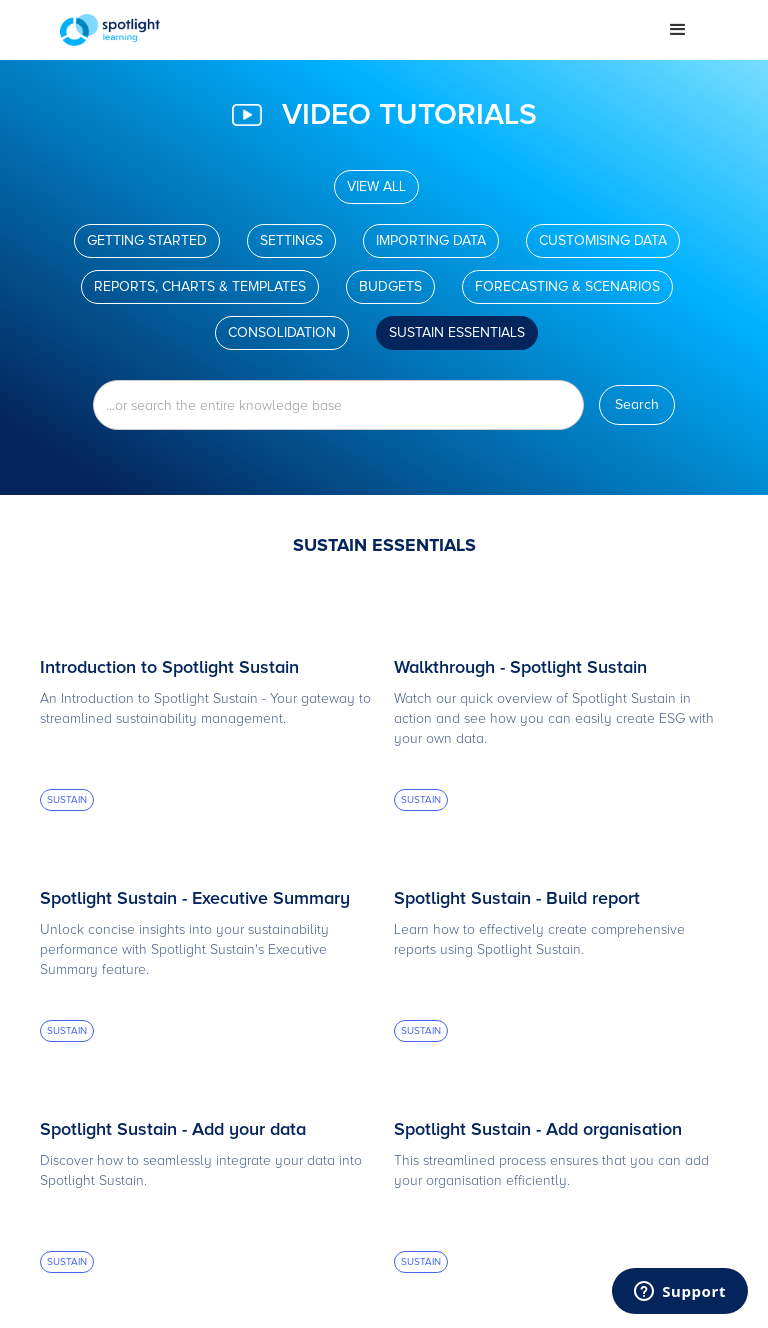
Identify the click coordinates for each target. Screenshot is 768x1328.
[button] (678, 30)
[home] (354, 30)
